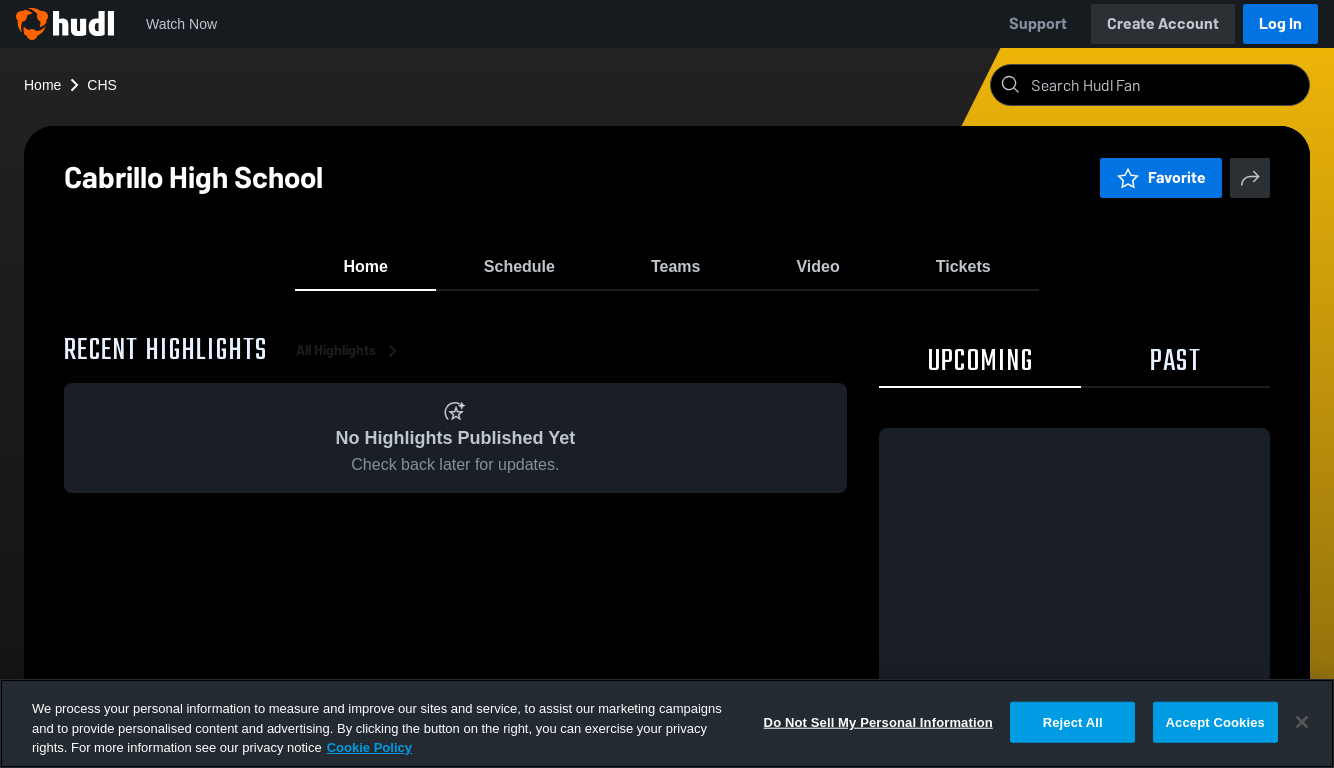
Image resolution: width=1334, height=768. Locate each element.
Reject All (1073, 721)
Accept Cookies (1215, 721)
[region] (667, 723)
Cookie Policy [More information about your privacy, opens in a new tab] (369, 747)
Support (1038, 23)
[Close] (1302, 722)
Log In (1280, 23)
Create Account (1163, 23)
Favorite (1161, 177)
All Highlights (350, 359)
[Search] (1166, 85)
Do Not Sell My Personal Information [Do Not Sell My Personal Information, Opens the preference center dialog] (878, 721)
